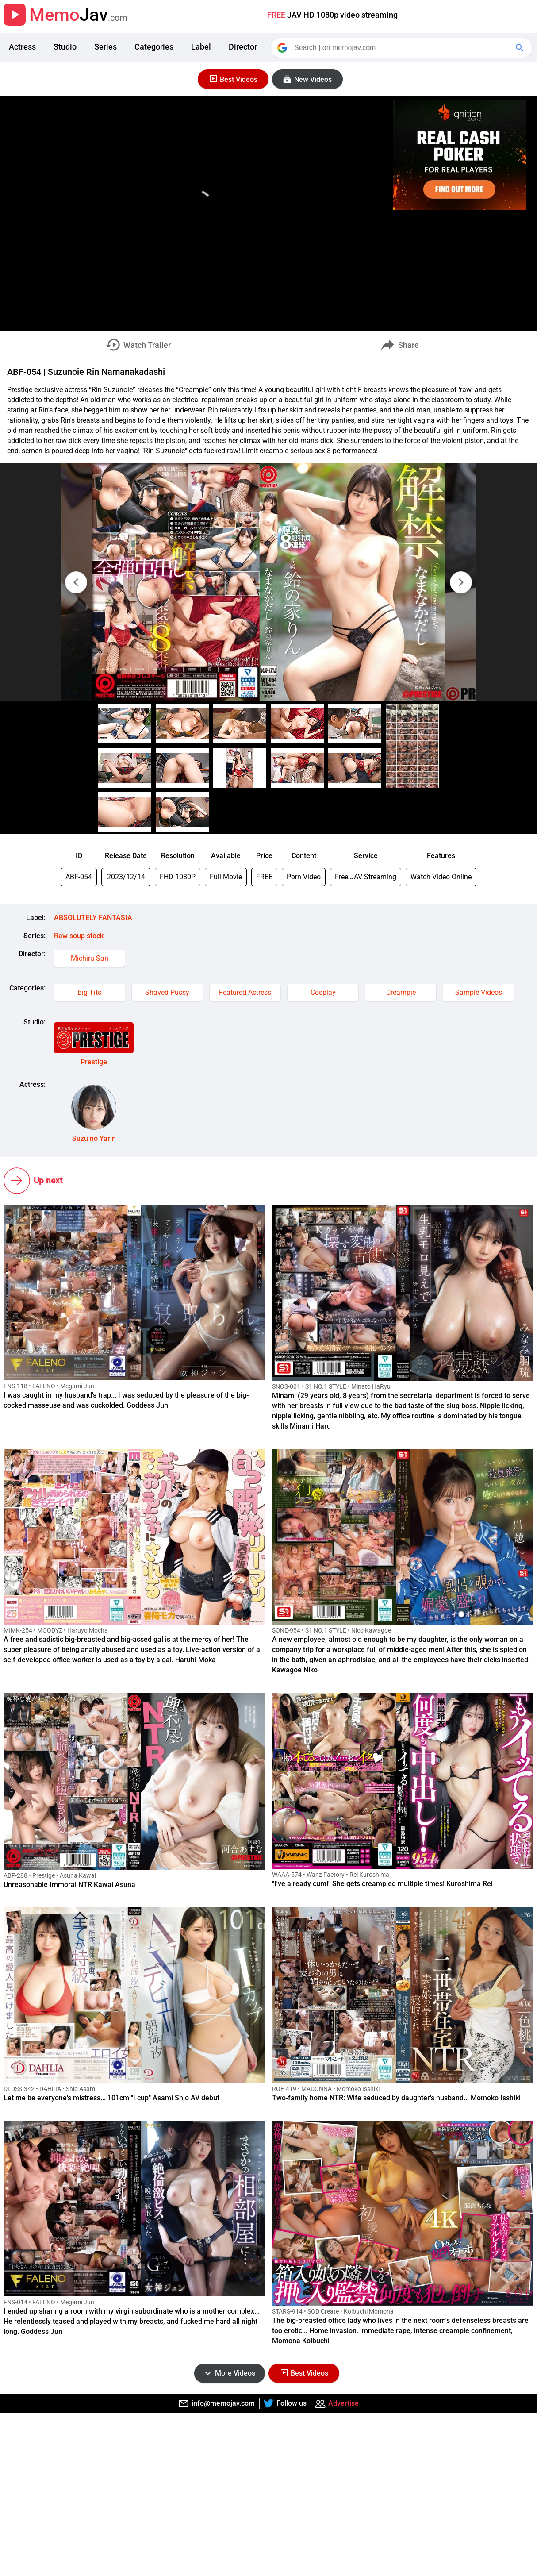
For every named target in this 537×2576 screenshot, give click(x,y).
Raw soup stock (79, 936)
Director (243, 46)
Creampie (401, 992)
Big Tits (89, 992)
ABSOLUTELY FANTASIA (93, 917)
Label (201, 46)
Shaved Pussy (167, 992)
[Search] (402, 48)
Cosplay (323, 992)
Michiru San (89, 958)
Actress (22, 46)
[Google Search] (520, 48)
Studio (65, 46)
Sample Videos (478, 992)
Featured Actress (245, 992)
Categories (153, 46)
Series (105, 46)
